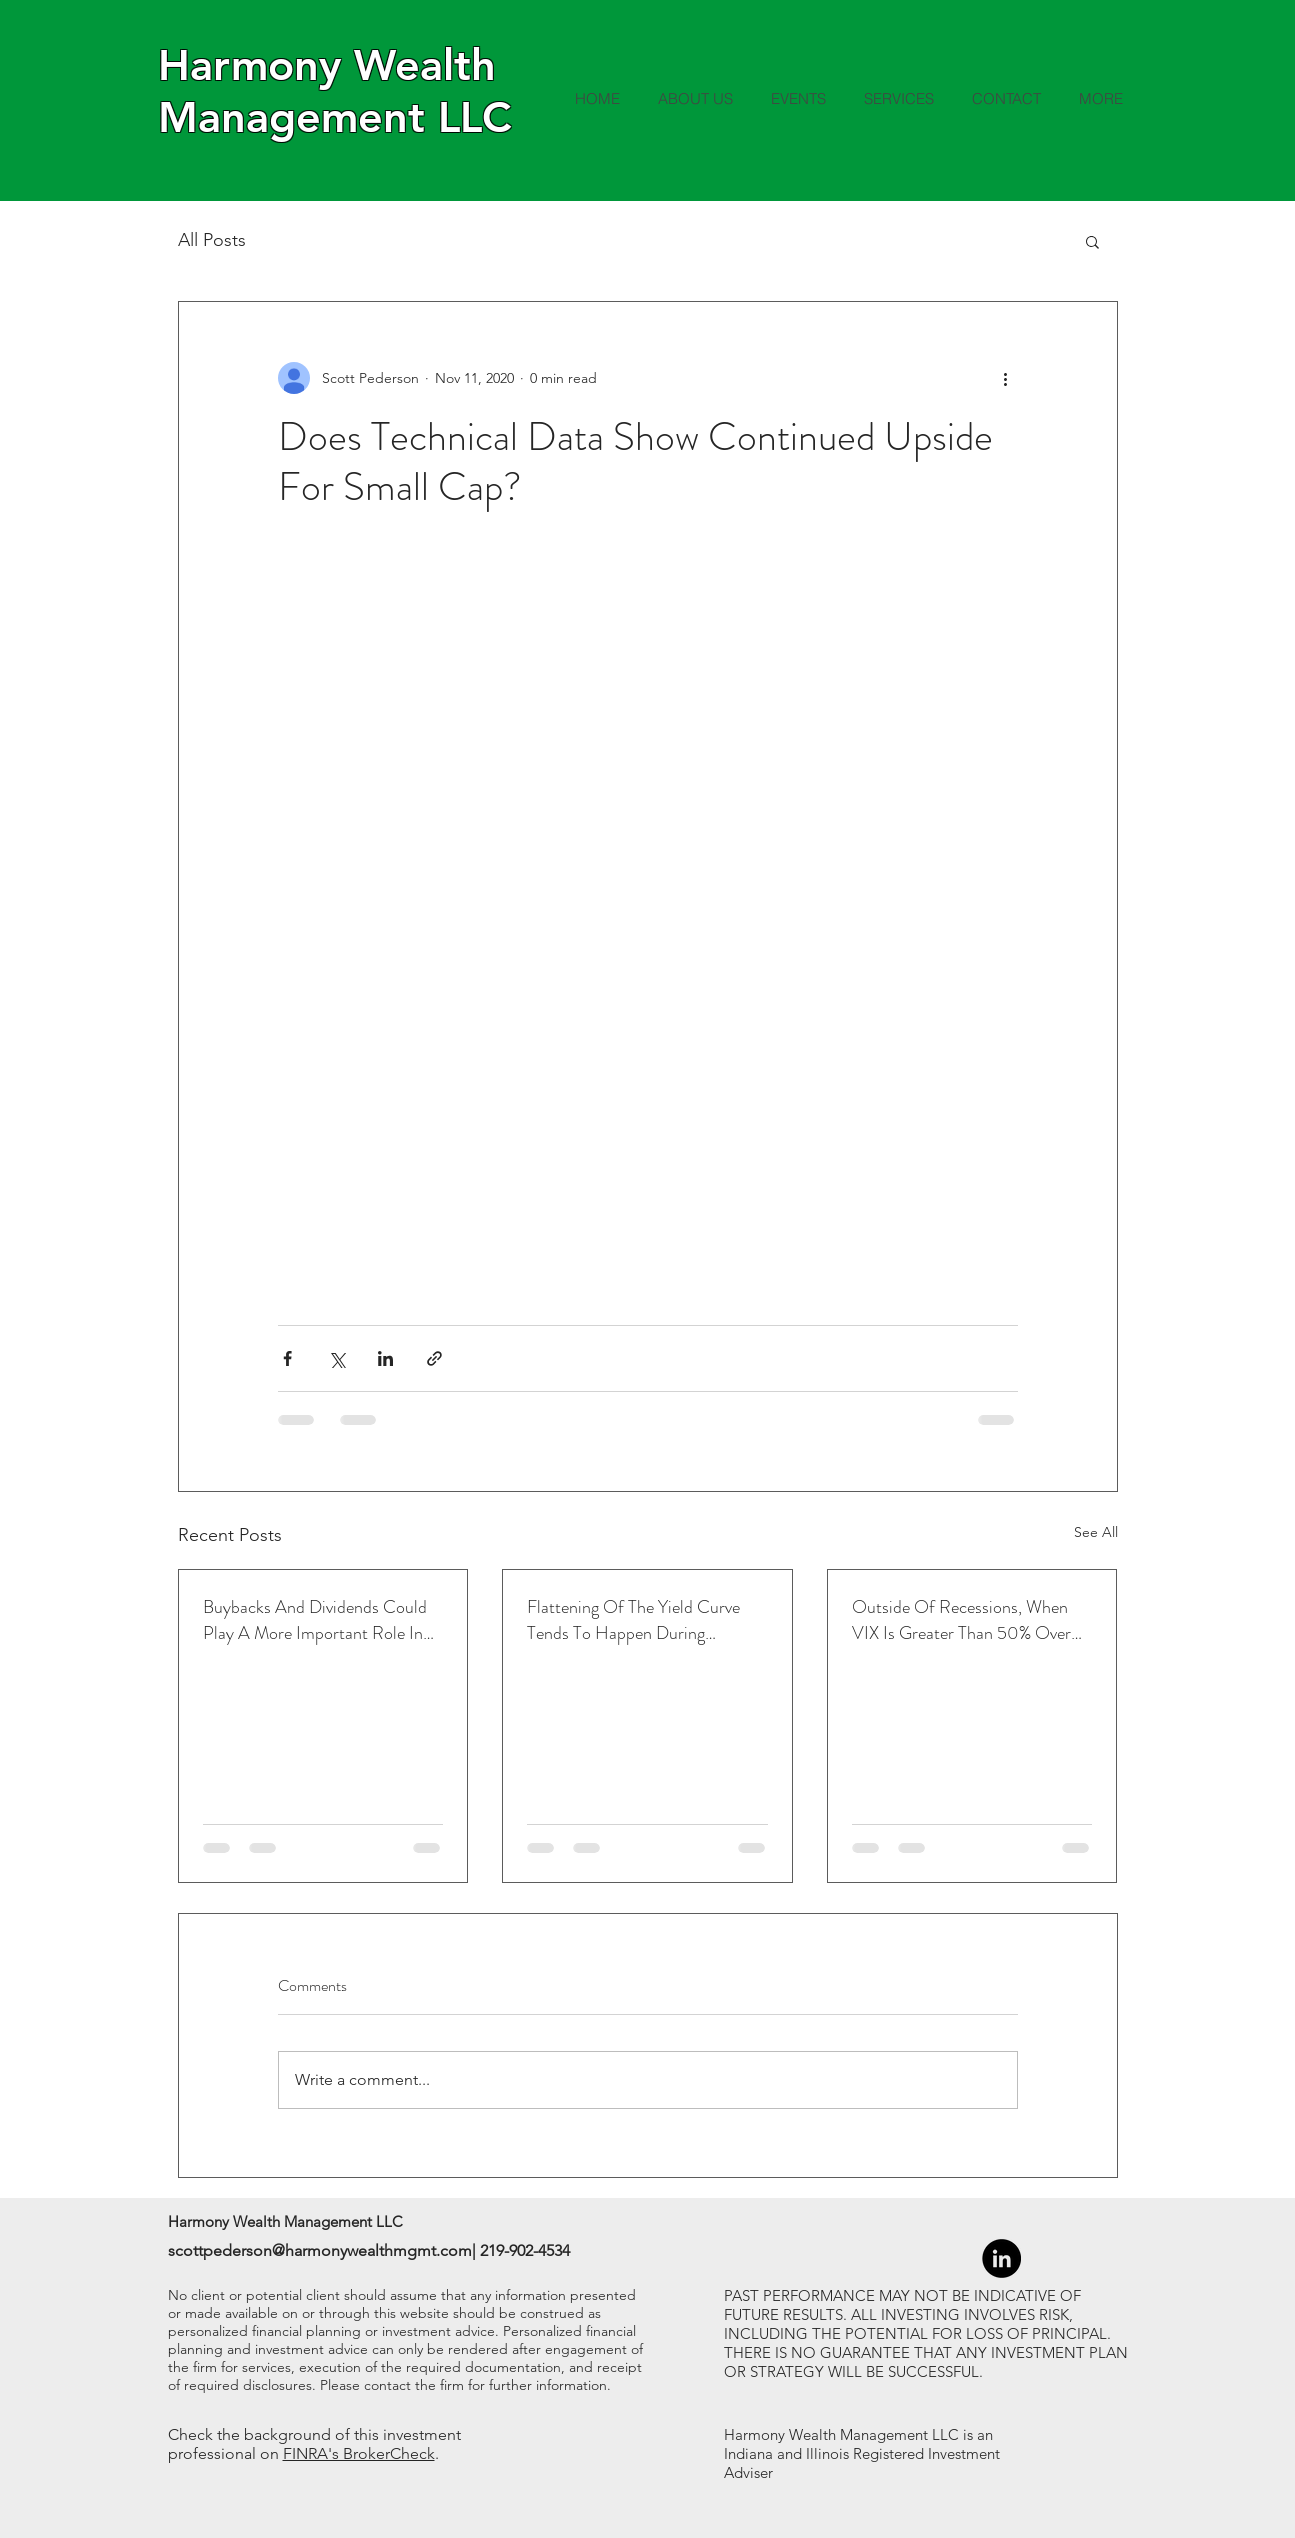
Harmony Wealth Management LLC (334, 91)
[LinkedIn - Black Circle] (1001, 2258)
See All (1096, 1532)
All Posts (212, 240)
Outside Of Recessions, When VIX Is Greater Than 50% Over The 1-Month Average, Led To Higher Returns (961, 1620)
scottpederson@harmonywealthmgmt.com (320, 2250)
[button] (1092, 241)
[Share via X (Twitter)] (336, 1358)
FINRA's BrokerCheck (359, 2453)
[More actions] (1006, 378)
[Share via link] (434, 1358)
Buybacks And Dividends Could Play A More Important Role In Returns (315, 1620)
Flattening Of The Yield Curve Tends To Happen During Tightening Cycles (633, 1620)
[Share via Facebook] (287, 1358)
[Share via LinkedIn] (385, 1358)
